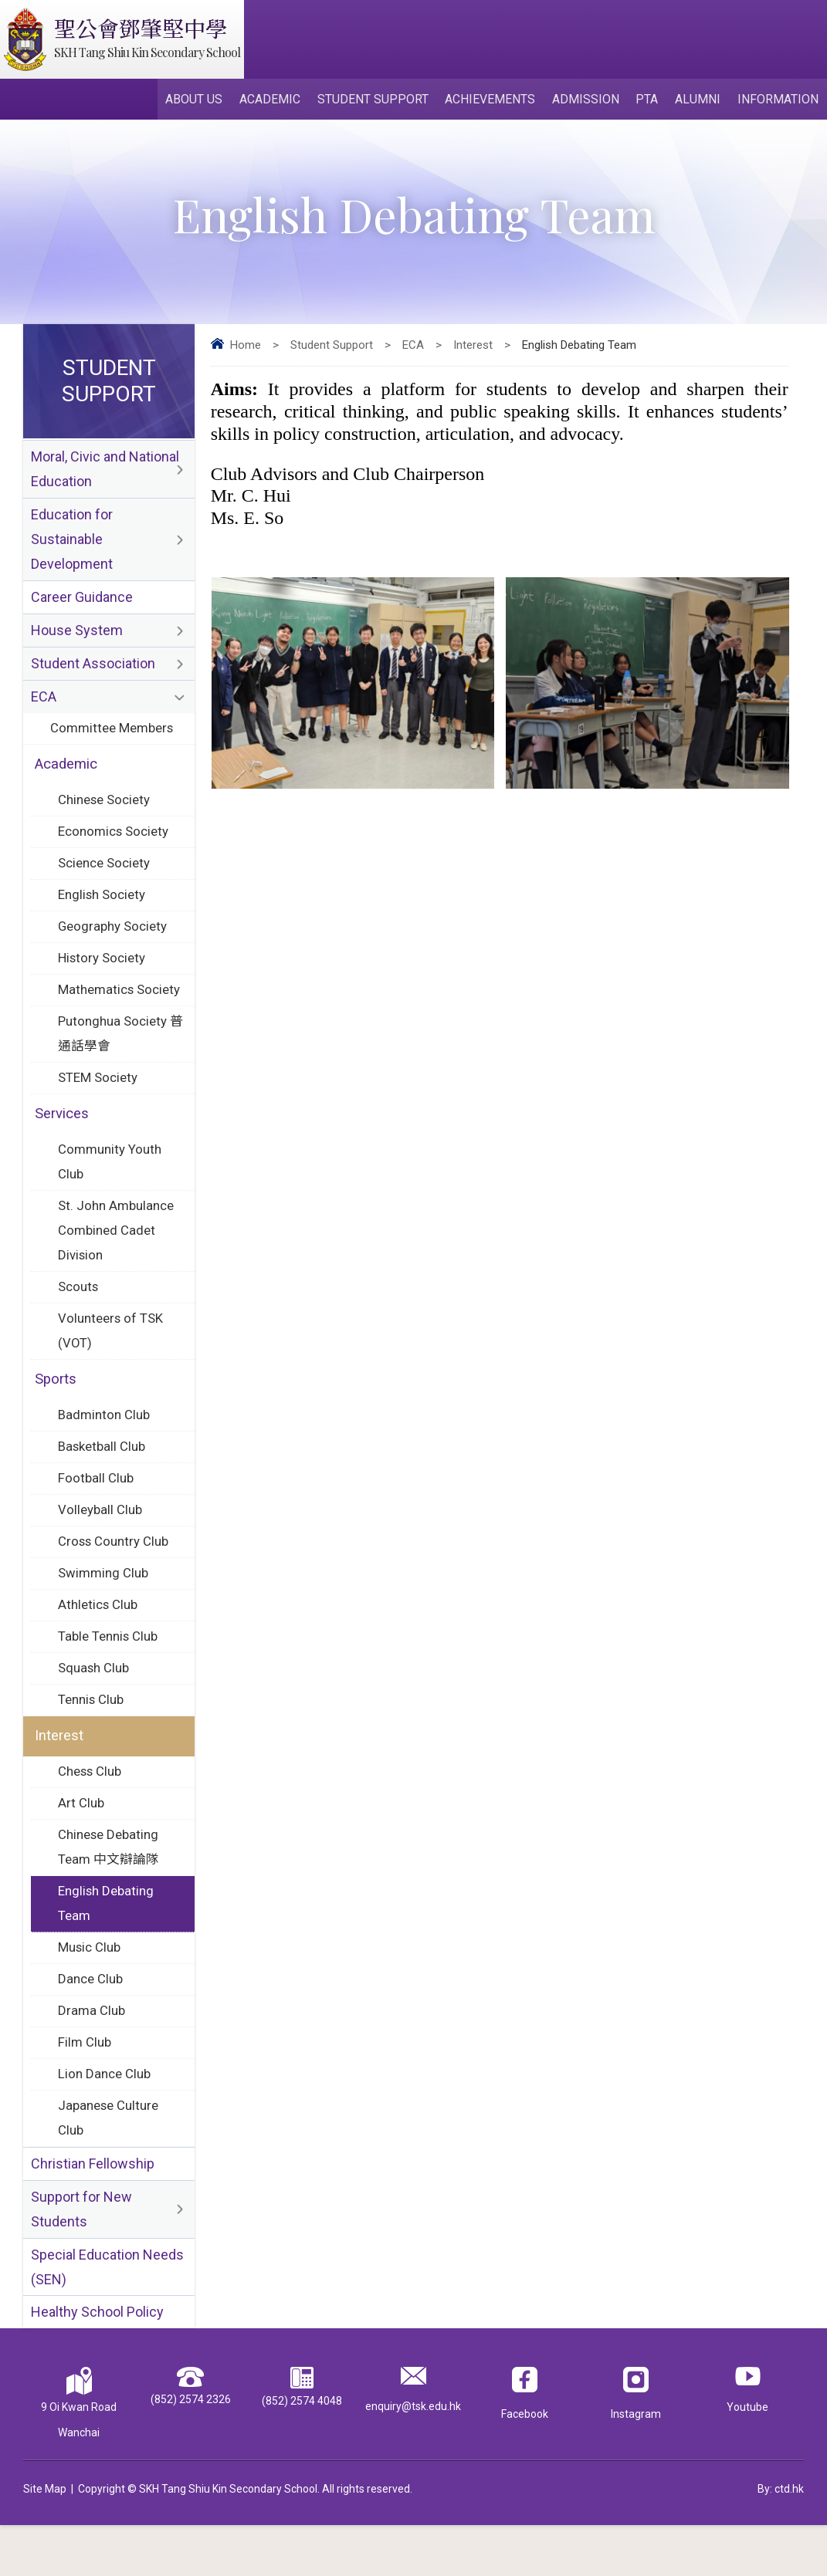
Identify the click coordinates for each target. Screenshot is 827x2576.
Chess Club (90, 1807)
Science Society (104, 876)
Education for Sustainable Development (72, 545)
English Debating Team (106, 1942)
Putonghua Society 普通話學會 (113, 1051)
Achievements (496, 101)
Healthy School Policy (97, 2363)
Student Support (380, 101)
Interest (473, 348)
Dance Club (90, 2020)
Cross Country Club (114, 1572)
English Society (102, 909)
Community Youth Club (109, 1182)
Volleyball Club (100, 1539)
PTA (650, 101)
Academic (278, 101)
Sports (56, 1406)
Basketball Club (102, 1474)
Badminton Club (104, 1442)
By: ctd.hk (781, 2540)
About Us (203, 101)
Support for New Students (81, 2256)
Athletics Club (98, 1637)
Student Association (93, 672)
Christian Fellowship (92, 2210)
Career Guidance (82, 605)
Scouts (79, 1311)
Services (62, 1134)
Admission (590, 101)
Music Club (89, 1988)
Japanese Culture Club (108, 2162)
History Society (102, 974)
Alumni (700, 101)
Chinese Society (104, 812)
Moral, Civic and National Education (105, 473)
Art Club (81, 1839)
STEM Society (98, 1096)
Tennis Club (91, 1734)
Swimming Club (103, 1604)
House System (77, 638)
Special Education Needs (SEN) (107, 2316)
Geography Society (113, 941)
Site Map (44, 2540)
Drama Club (91, 2052)
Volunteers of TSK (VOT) (111, 1356)
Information (778, 101)
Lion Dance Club (104, 2117)
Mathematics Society (119, 1006)
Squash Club (94, 1701)
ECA (413, 348)
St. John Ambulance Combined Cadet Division (116, 1253)
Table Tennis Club (108, 1669)
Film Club (84, 2085)
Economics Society (114, 844)
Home (245, 348)
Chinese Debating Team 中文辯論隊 (108, 1884)
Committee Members (112, 738)
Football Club (96, 1507)
